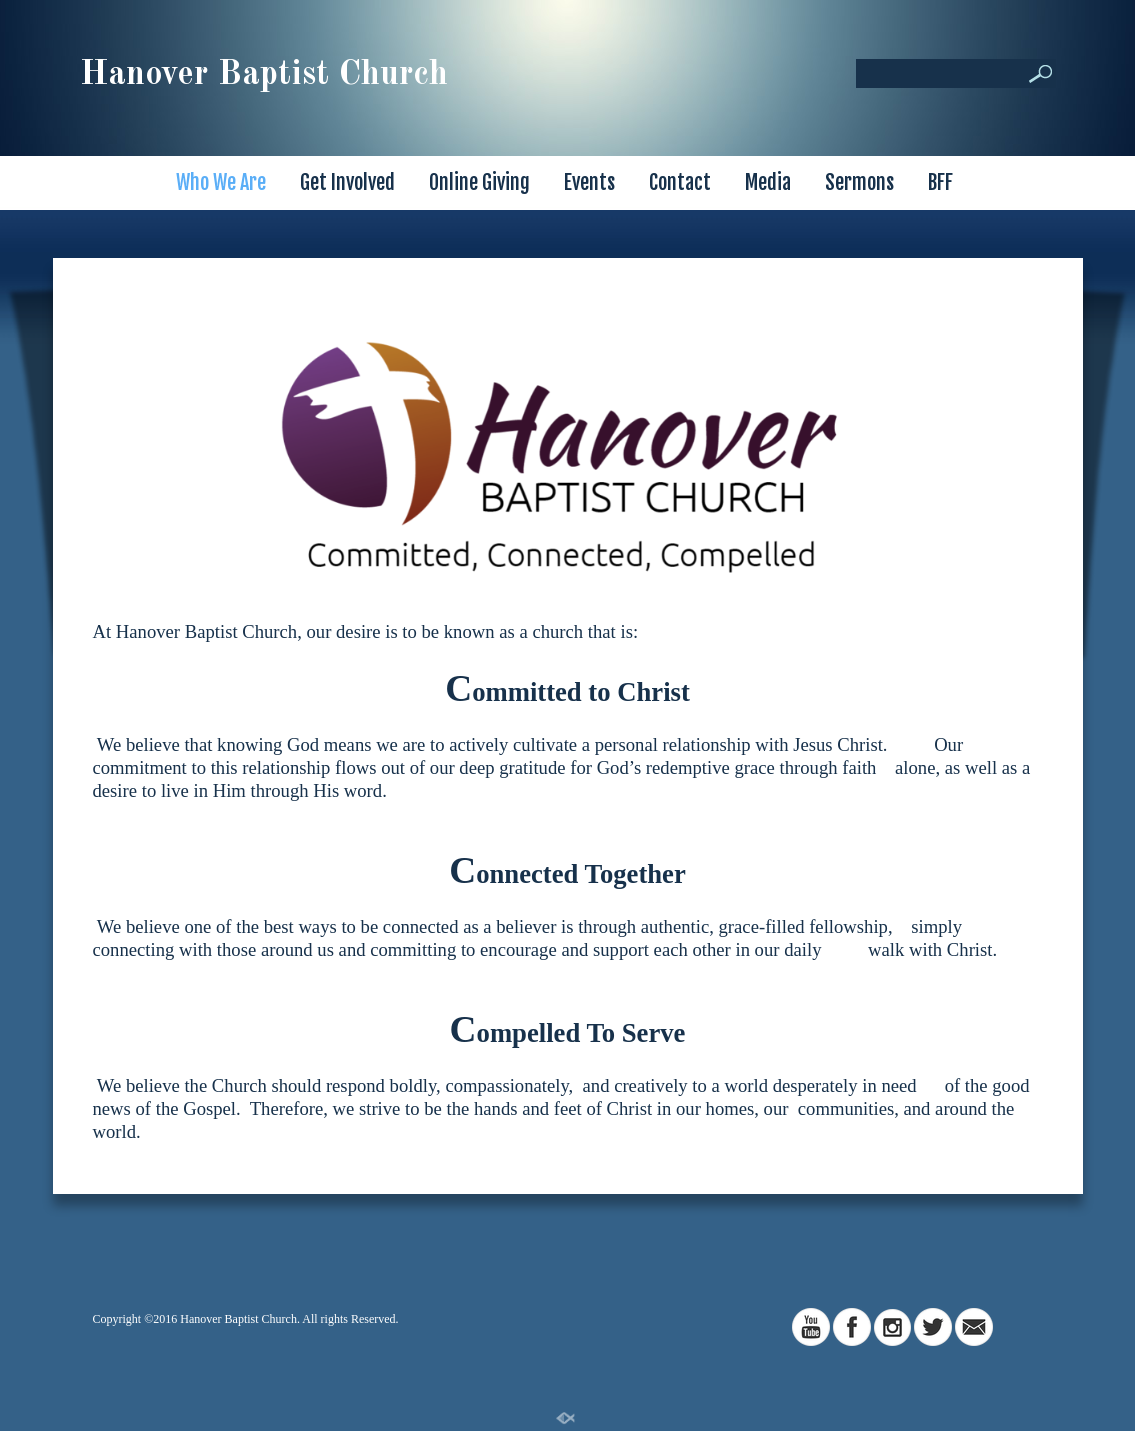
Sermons (859, 182)
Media (768, 182)
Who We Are (221, 182)
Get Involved (347, 182)
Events (589, 182)
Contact (680, 182)
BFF (940, 182)
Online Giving (479, 182)
